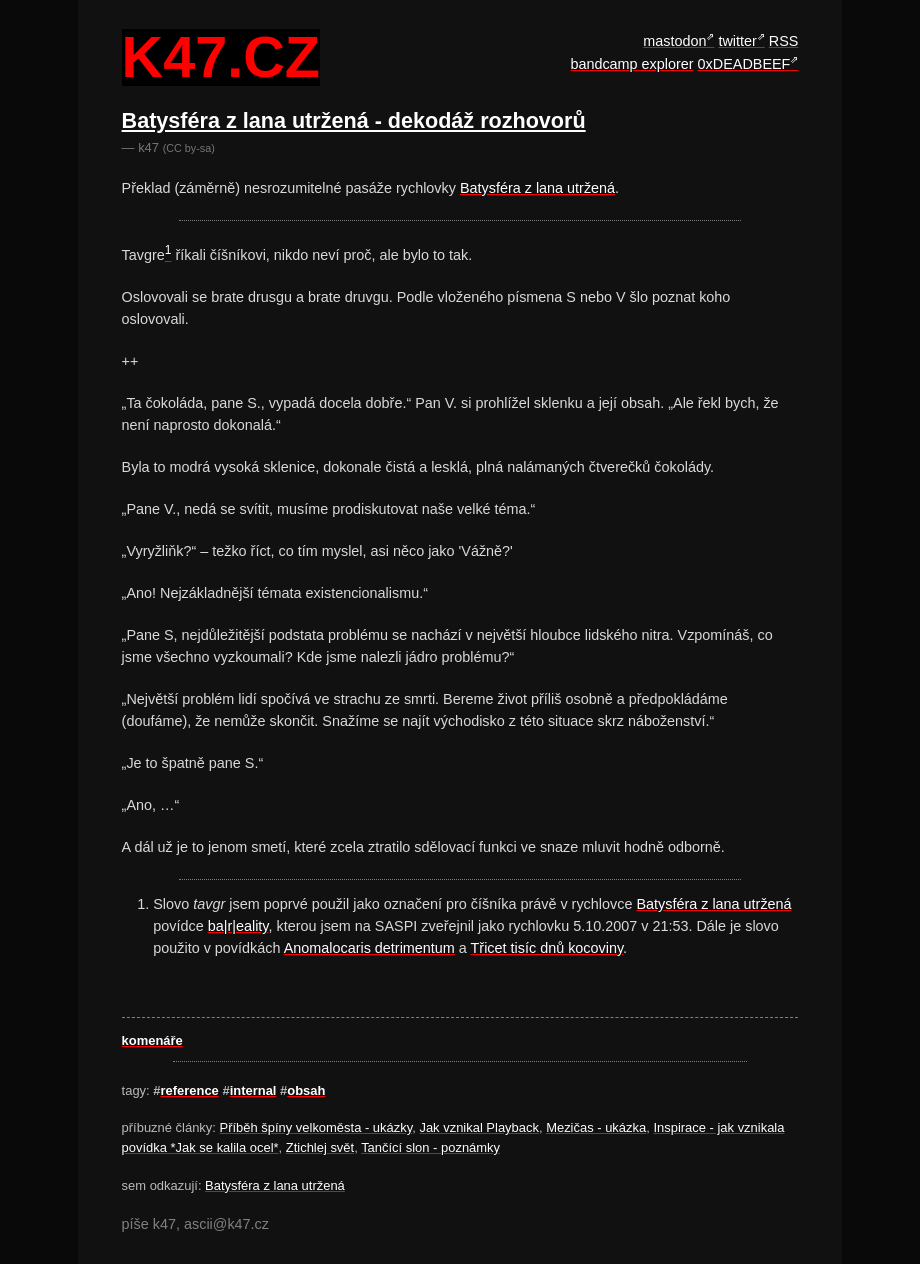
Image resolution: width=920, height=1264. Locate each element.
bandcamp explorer (631, 64)
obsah (306, 1090)
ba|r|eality (238, 926)
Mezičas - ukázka (596, 1127)
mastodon (674, 41)
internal (253, 1090)
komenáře (152, 1040)
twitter (737, 41)
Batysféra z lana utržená (537, 188)
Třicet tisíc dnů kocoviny (547, 948)
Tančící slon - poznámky (430, 1147)
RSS (784, 41)
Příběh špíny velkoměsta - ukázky (316, 1127)
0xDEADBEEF (744, 64)
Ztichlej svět (320, 1147)
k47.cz (221, 58)
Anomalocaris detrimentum (369, 948)
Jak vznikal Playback (479, 1127)
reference (190, 1090)
